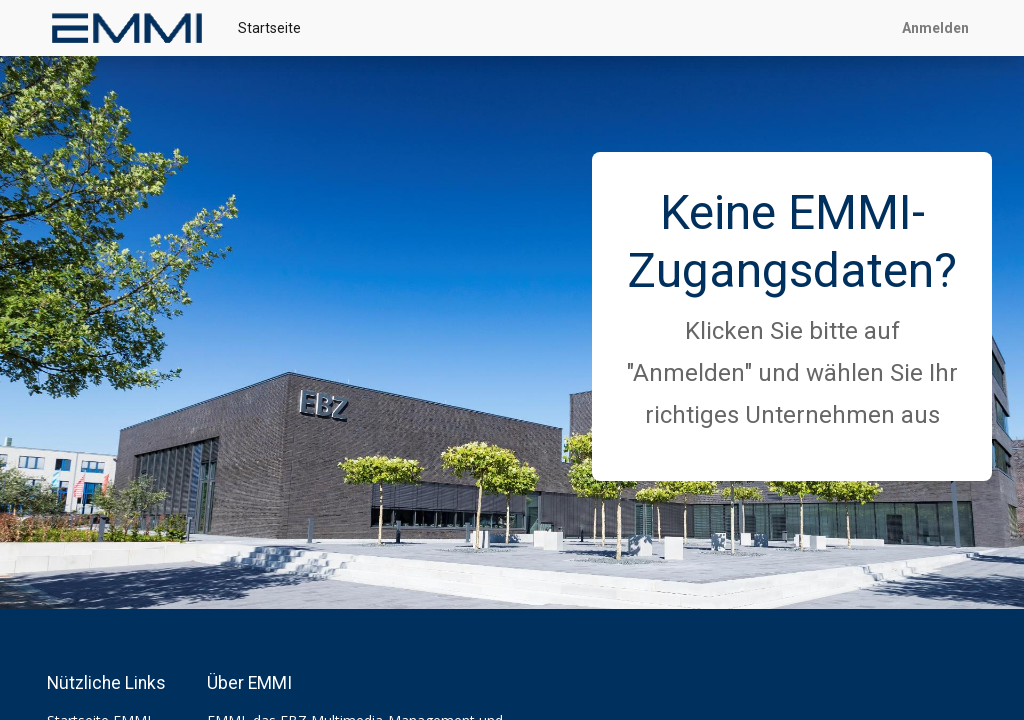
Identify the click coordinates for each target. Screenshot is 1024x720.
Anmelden (935, 28)
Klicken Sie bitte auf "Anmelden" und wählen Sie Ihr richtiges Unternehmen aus (792, 373)
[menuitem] (269, 28)
